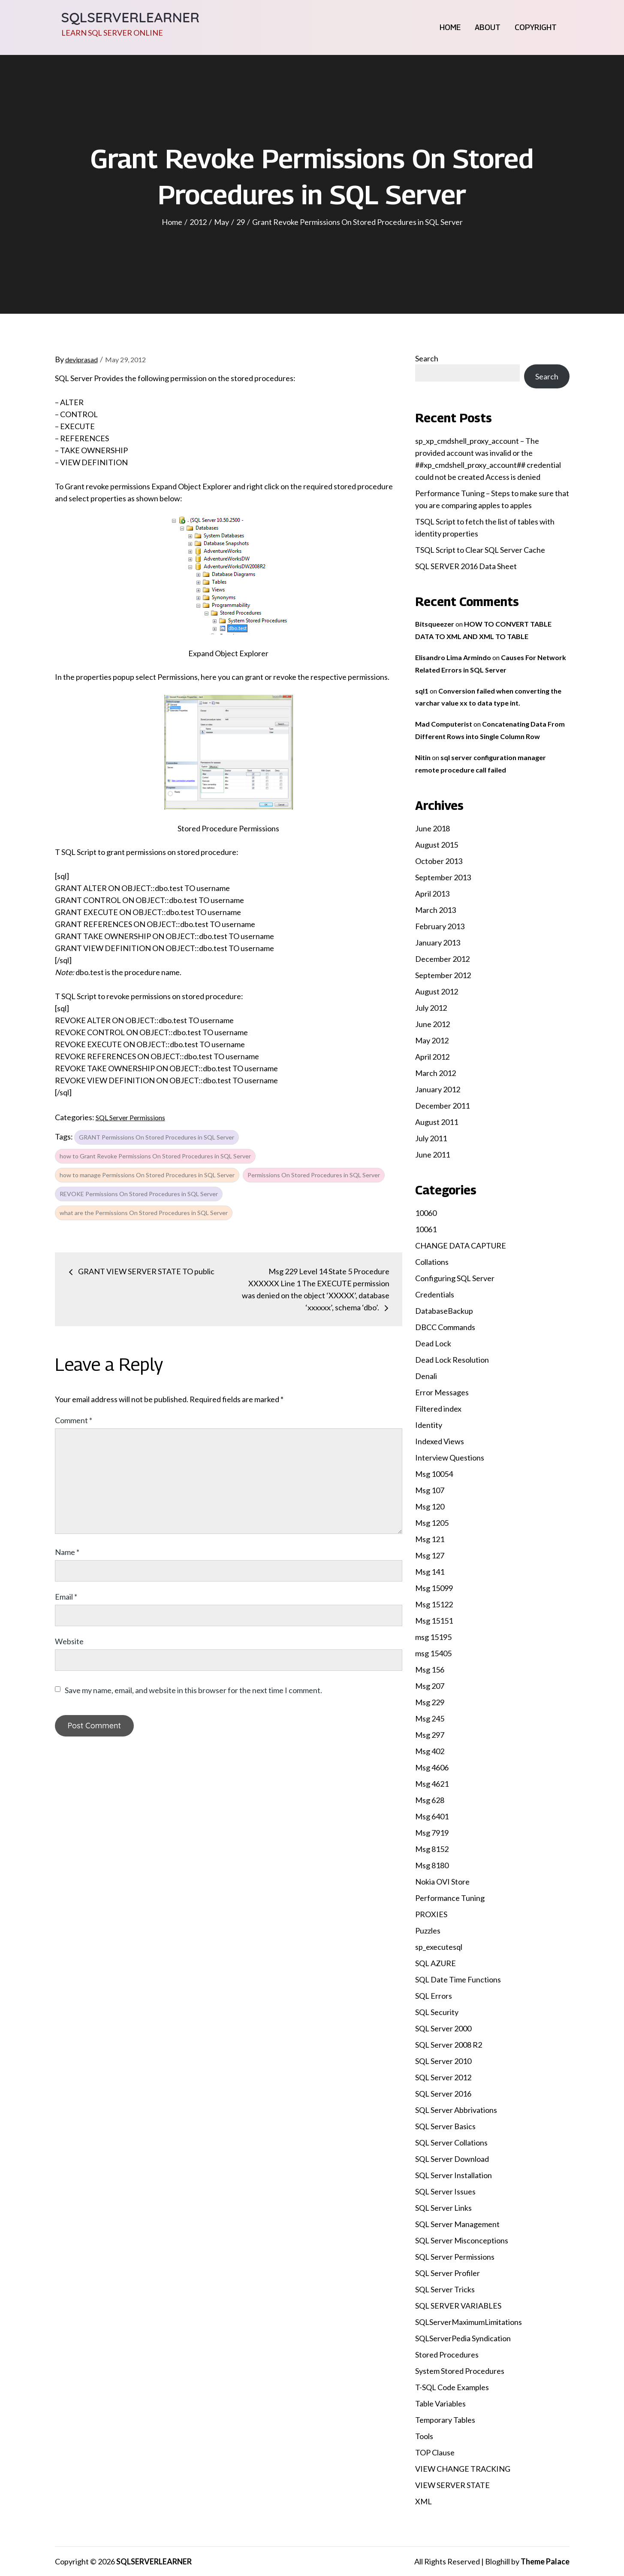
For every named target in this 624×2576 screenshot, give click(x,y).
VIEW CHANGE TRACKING (462, 2468)
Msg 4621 (432, 1783)
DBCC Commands (445, 1327)
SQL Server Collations (451, 2142)
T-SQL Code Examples (452, 2387)
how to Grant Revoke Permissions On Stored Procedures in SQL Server (155, 1156)
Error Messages (442, 1392)
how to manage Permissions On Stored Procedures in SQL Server (147, 1175)
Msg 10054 (434, 1474)
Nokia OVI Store (442, 1881)
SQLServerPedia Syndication (463, 2338)
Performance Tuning (450, 1898)
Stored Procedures (447, 2354)
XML (423, 2501)
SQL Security (436, 2012)
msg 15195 (433, 1637)
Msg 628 (429, 1800)
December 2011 (442, 1105)
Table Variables (440, 2403)
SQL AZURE (435, 1963)
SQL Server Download (452, 2159)
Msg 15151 (434, 1620)
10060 (426, 1213)
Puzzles (427, 1930)
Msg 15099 (434, 1588)
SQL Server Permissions (130, 1117)
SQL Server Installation (453, 2175)
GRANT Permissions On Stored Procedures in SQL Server (156, 1137)
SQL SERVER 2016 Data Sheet (466, 566)
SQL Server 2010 (443, 2061)
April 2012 (432, 1056)
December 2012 (442, 959)
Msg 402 (429, 1751)
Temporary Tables (445, 2419)
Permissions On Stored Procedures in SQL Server (313, 1175)
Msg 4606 (432, 1767)
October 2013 (438, 861)
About (487, 27)
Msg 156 (429, 1669)
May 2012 (432, 1040)
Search (426, 358)
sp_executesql (438, 1947)
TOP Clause (435, 2452)
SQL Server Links (443, 2207)
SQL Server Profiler (447, 2273)
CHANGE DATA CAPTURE (460, 1245)
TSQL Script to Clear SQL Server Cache (480, 550)
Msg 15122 (434, 1604)
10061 (426, 1229)
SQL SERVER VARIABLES (458, 2305)
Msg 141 (429, 1571)
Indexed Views (439, 1441)
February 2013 (439, 926)
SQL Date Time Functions (458, 1979)
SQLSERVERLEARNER (130, 17)
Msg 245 (429, 1718)
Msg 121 (429, 1539)
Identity (428, 1425)
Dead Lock (433, 1343)
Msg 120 (429, 1506)
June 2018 (432, 828)
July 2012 (431, 1007)
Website (69, 1641)
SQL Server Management (457, 2224)
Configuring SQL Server (454, 1278)
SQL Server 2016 (443, 2093)
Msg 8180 (432, 1865)
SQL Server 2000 (443, 2028)
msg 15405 (433, 1653)
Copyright (536, 27)
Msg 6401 (432, 1816)
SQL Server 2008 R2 (448, 2044)
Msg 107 (429, 1490)
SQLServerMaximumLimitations (468, 2322)
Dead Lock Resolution (452, 1359)
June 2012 (432, 1024)
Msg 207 (429, 1686)
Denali (426, 1376)
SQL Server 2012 (443, 2077)
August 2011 (436, 1122)
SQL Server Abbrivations (456, 2110)
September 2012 (443, 975)
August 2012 (436, 991)
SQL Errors (433, 1995)
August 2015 (436, 844)
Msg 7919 (432, 1832)
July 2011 (431, 1138)
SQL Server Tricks (445, 2289)
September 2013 (443, 877)
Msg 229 (429, 1702)
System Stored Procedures (459, 2371)
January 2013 (437, 942)
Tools (424, 2436)
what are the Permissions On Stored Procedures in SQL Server (144, 1212)
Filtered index (438, 1408)
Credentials (434, 1294)
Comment (73, 1420)
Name (67, 1552)
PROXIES (431, 1914)
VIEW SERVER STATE (452, 2485)
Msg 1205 (432, 1522)
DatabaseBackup (444, 1310)
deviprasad (81, 359)
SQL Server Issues (445, 2191)
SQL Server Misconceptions (461, 2240)
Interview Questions (449, 1457)
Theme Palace (545, 2561)
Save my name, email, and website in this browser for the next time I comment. (193, 1690)
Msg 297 (429, 1735)
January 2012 (437, 1089)
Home (450, 27)
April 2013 (432, 893)
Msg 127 (429, 1555)
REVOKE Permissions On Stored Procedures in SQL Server (139, 1193)
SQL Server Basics (445, 2126)
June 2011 (432, 1154)
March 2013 (435, 910)
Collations (432, 1262)
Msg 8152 (432, 1849)
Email (66, 1596)
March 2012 (435, 1073)
